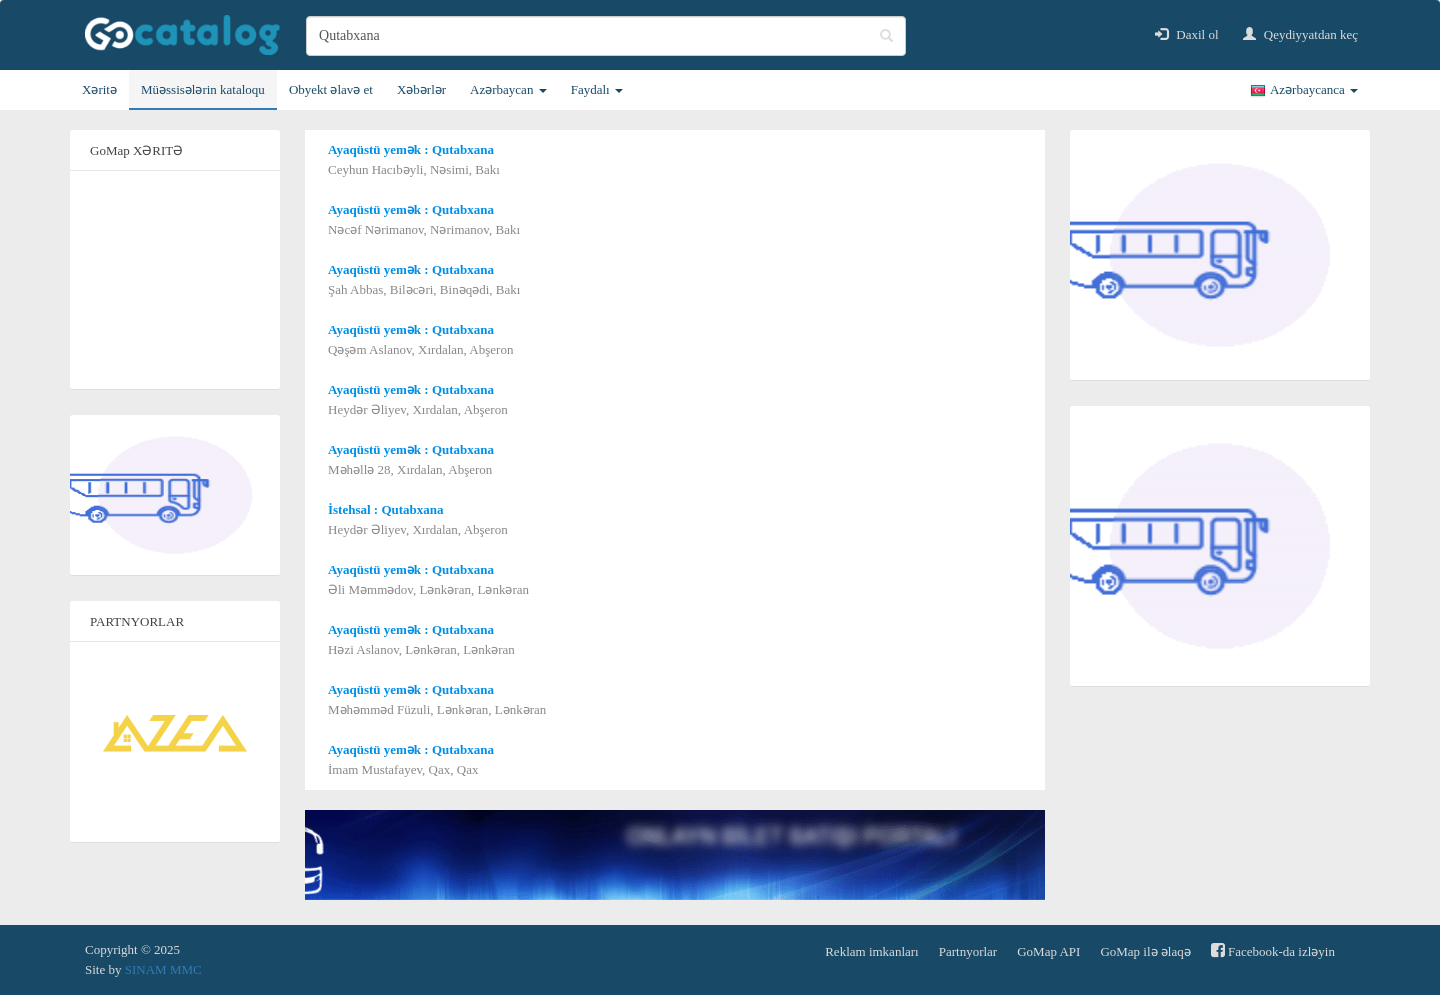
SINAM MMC (163, 969)
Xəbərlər (421, 89)
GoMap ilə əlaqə (1145, 951)
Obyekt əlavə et (331, 89)
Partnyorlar (968, 951)
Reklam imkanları (872, 951)
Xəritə (99, 89)
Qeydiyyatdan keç (1300, 34)
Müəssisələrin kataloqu (203, 89)
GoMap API (1048, 951)
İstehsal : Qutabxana (386, 509)
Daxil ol (1187, 34)
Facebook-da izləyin (1273, 950)
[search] (606, 36)
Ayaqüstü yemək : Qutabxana (411, 149)
